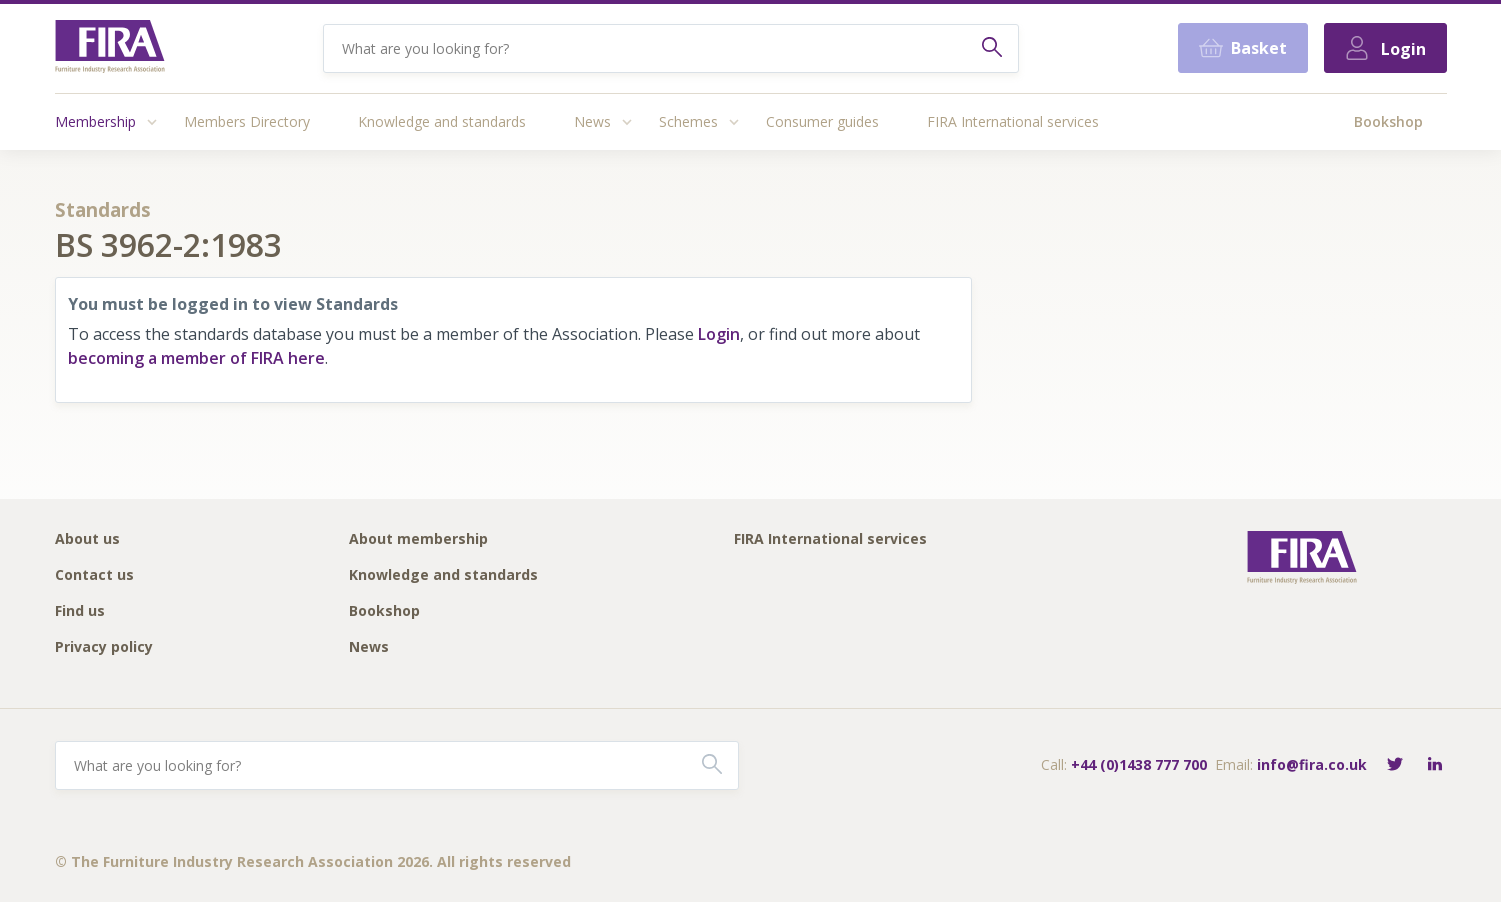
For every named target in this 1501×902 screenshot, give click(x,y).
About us (87, 539)
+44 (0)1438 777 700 (1139, 764)
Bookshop (1388, 121)
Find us (80, 611)
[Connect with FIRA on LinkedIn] (1435, 765)
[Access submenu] (152, 122)
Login (719, 334)
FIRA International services (1013, 121)
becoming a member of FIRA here (196, 358)
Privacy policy (104, 647)
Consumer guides (822, 121)
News (592, 121)
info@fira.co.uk (1312, 764)
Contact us (94, 575)
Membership (95, 121)
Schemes (688, 121)
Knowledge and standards (442, 121)
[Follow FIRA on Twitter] (1395, 765)
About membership (418, 539)
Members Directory (247, 121)
